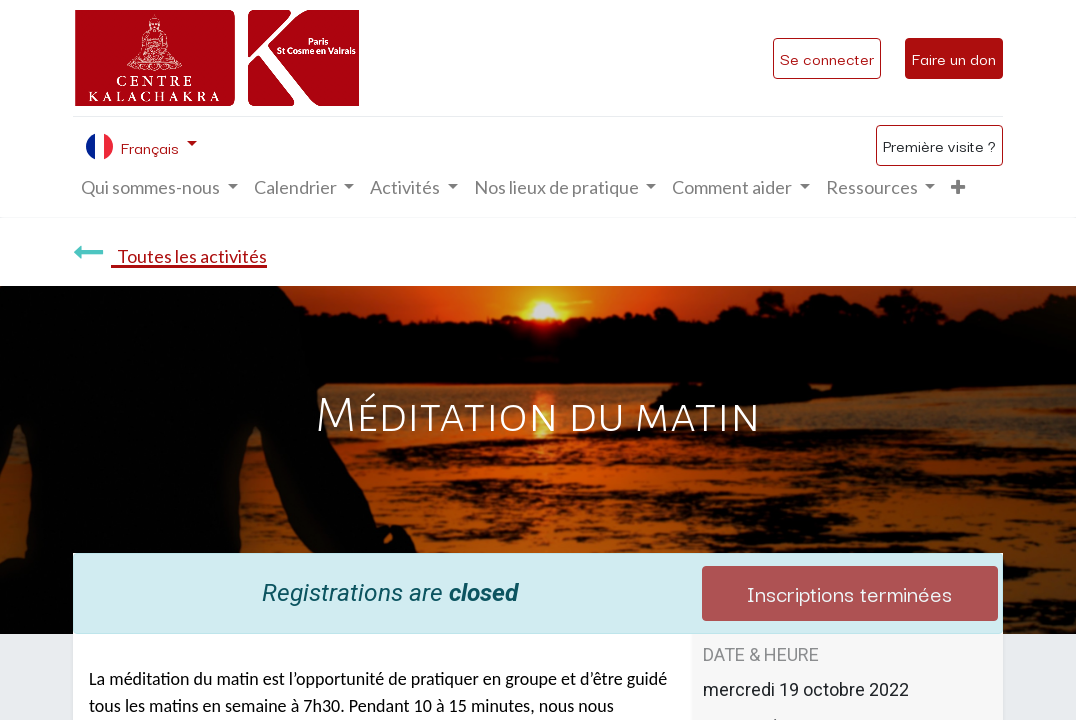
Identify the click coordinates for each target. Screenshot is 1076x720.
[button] (958, 187)
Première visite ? (939, 145)
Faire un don (954, 58)
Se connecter (827, 58)
